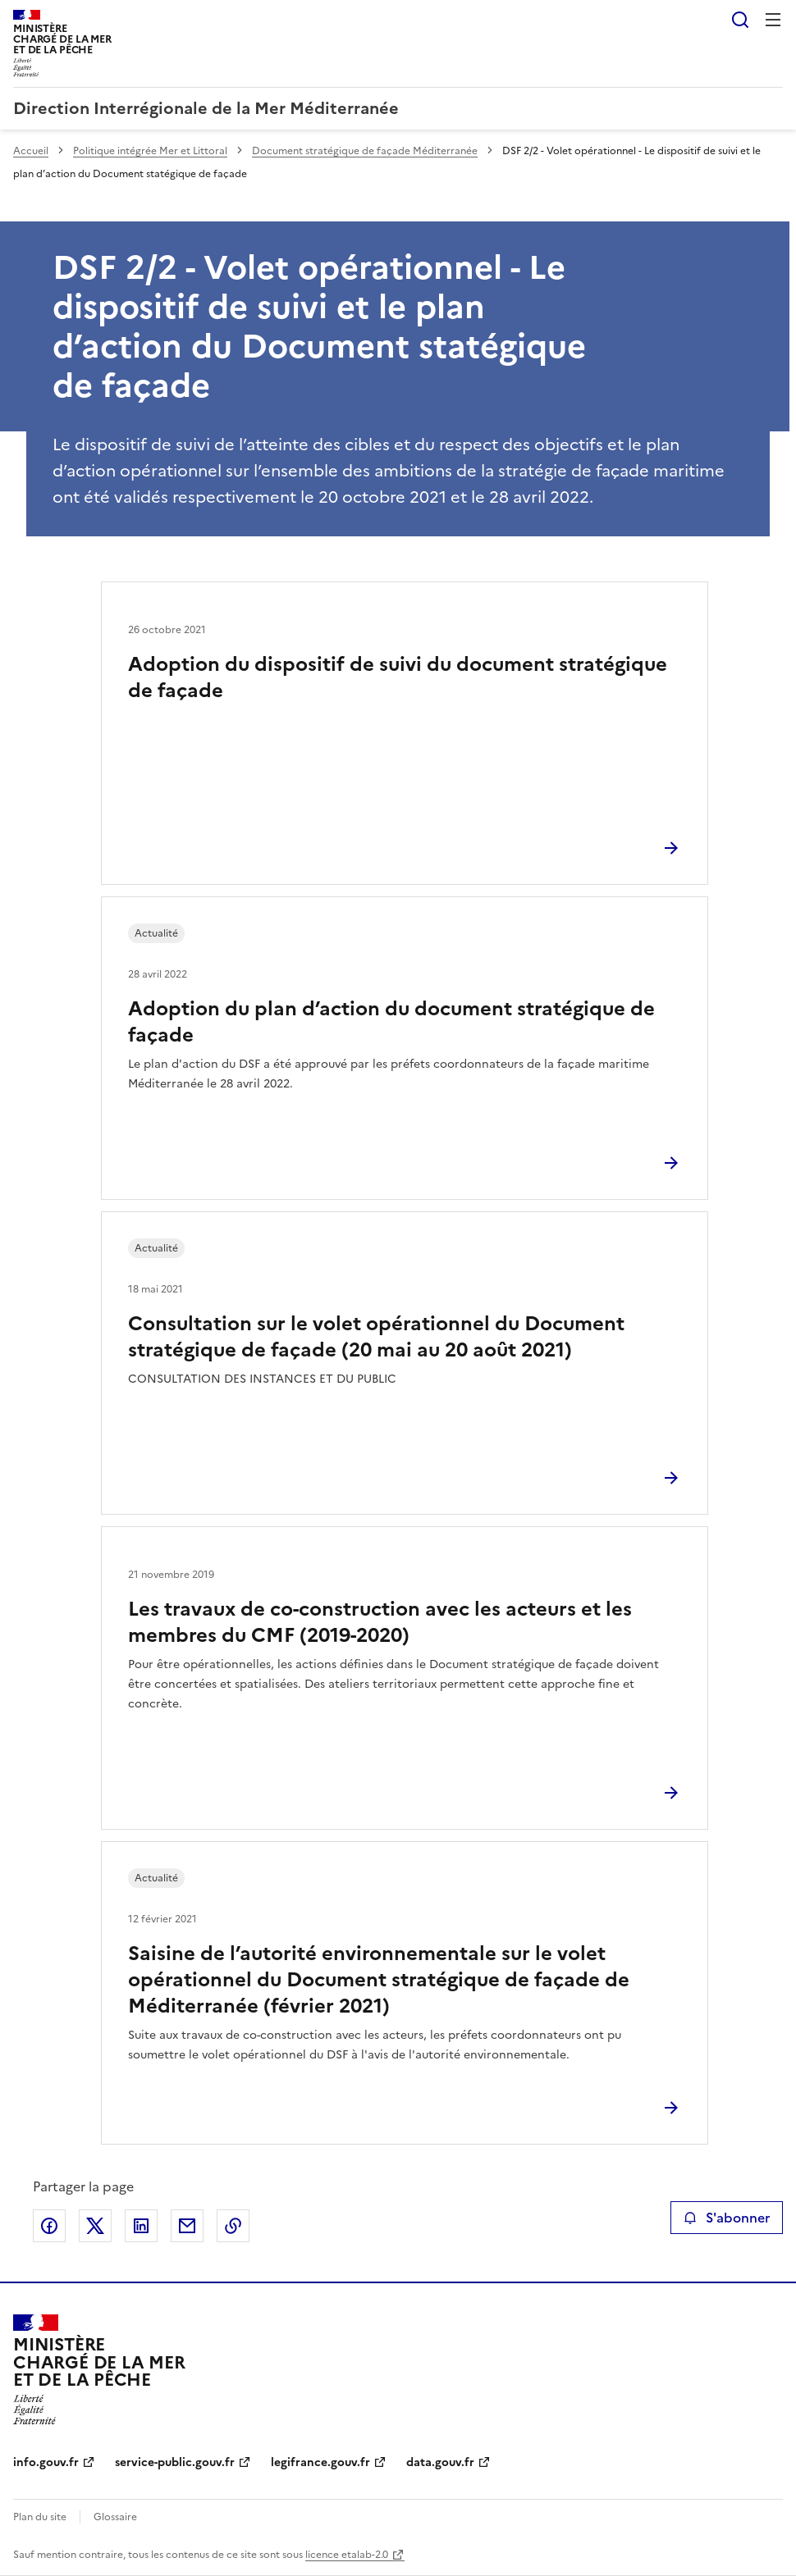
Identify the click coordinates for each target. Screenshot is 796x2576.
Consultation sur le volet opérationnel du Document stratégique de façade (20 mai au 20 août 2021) (376, 1337)
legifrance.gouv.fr (320, 2462)
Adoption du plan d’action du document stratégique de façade (391, 1022)
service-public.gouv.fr (175, 2462)
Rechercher (740, 19)
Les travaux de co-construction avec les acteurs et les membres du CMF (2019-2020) (380, 1622)
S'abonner (727, 2217)
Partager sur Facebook (49, 2225)
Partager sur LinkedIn (141, 2225)
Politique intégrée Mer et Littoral (150, 151)
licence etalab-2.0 (346, 2554)
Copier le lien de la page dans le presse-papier (233, 2225)
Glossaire (115, 2517)
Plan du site (39, 2517)
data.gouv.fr (440, 2462)
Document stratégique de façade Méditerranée (365, 151)
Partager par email (187, 2225)
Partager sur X (95, 2225)
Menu (773, 19)
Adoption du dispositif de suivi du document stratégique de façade (397, 677)
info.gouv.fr (46, 2462)
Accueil (30, 151)
